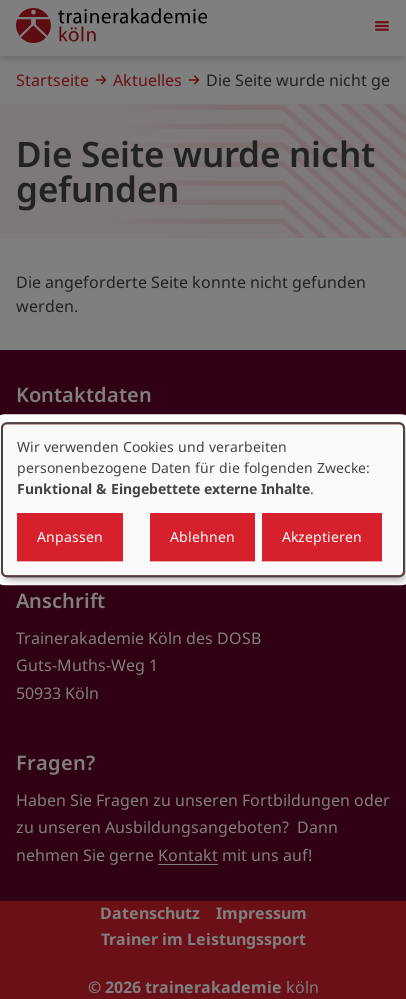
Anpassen (70, 536)
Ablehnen (202, 536)
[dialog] (203, 500)
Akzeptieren (322, 536)
